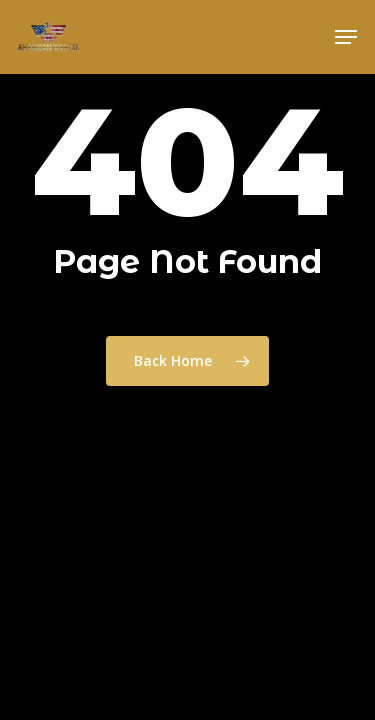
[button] (346, 37)
